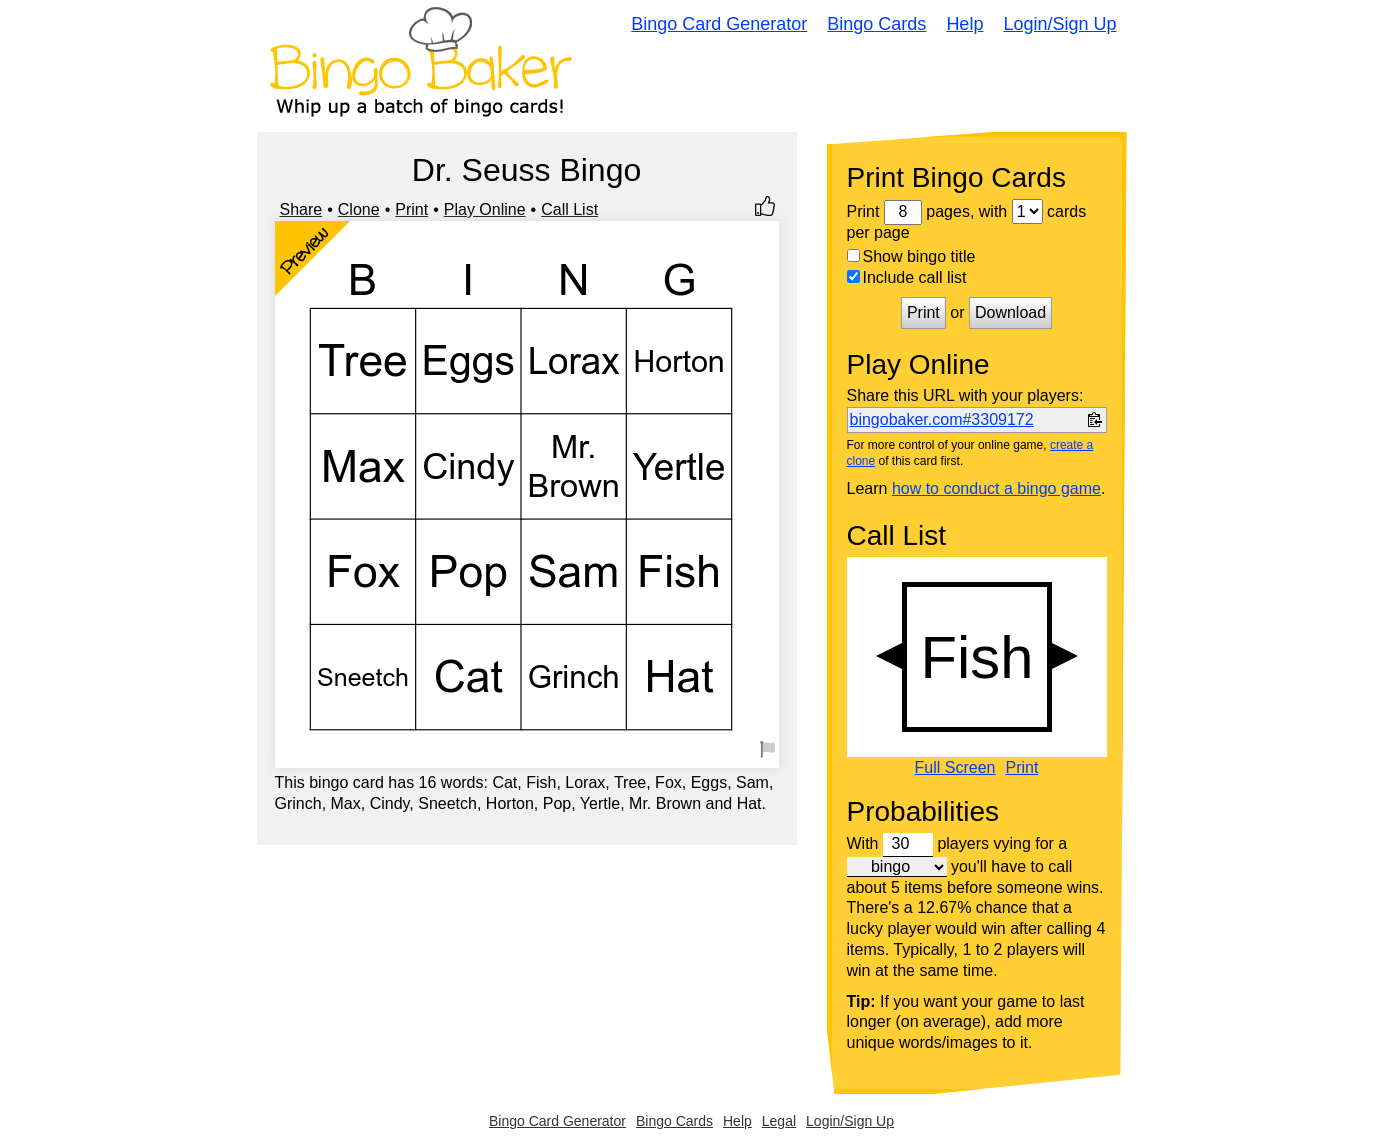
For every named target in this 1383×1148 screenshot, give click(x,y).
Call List (569, 209)
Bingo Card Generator (719, 24)
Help (964, 24)
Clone (359, 209)
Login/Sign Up (1059, 24)
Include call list (907, 277)
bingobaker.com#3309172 (942, 419)
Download (1010, 312)
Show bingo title (911, 256)
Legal (779, 1121)
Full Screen (955, 768)
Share (301, 209)
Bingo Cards (876, 24)
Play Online (485, 209)
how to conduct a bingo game (996, 488)
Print (411, 209)
